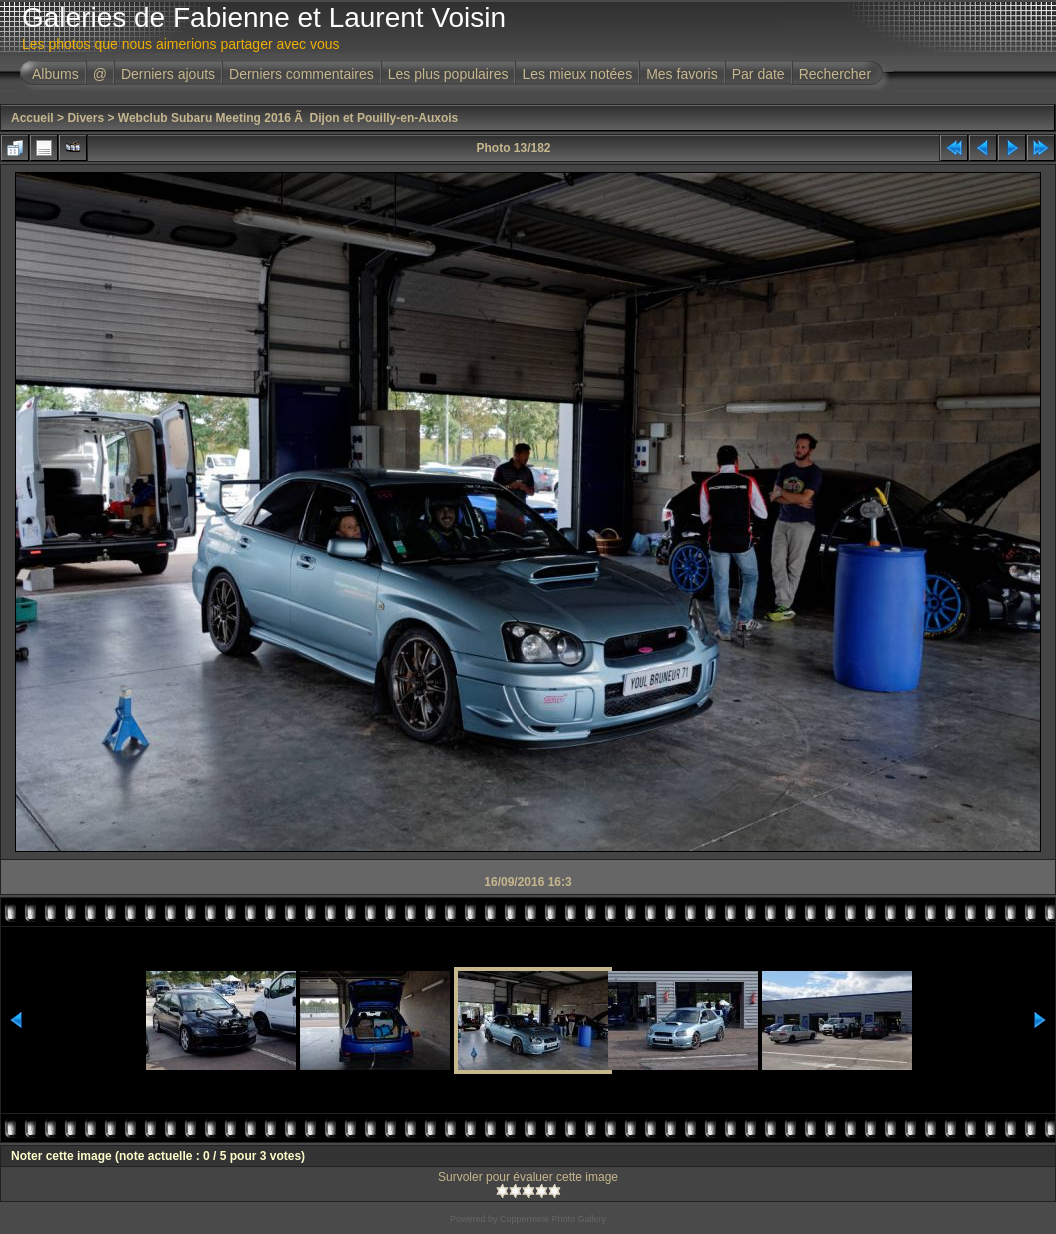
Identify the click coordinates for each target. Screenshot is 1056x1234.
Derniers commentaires (301, 74)
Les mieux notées (577, 74)
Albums (55, 74)
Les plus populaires (448, 74)
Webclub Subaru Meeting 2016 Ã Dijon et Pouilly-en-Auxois (288, 118)
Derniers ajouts (168, 74)
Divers (85, 118)
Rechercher (835, 74)
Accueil (32, 118)
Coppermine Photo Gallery (553, 1219)
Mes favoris (682, 74)
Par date (758, 74)
